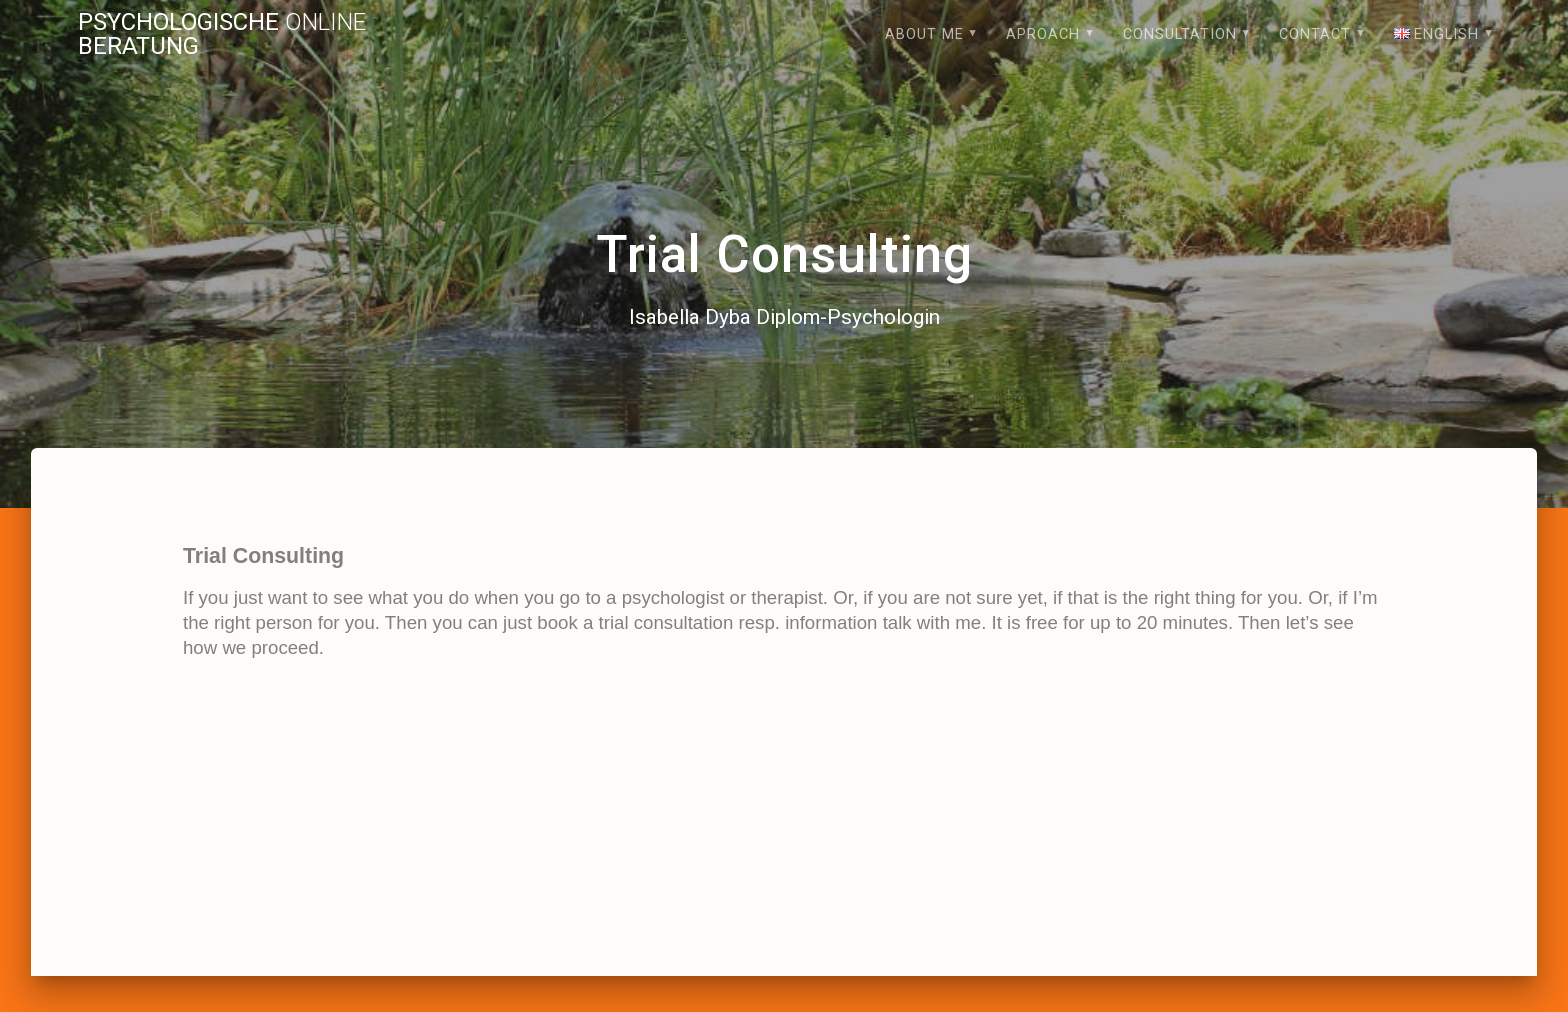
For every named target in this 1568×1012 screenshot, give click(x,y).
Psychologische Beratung (222, 34)
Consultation (1180, 34)
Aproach (1043, 34)
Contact (1315, 34)
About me (924, 34)
